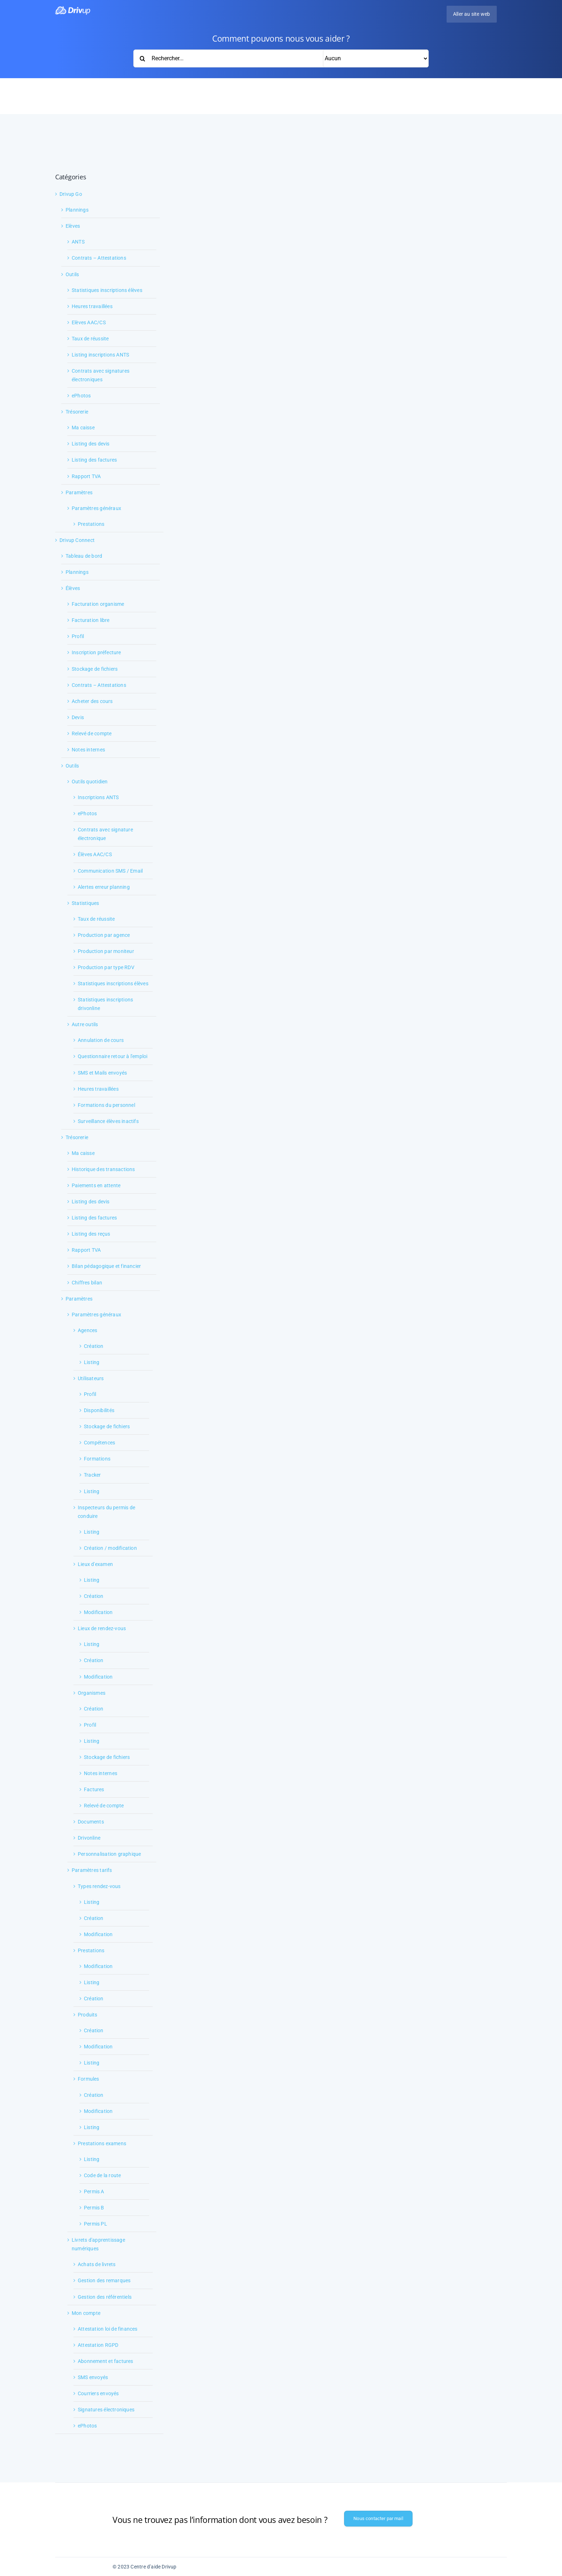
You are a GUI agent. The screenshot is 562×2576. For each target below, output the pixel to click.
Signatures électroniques (106, 2409)
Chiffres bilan (87, 1282)
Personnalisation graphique (109, 1854)
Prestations (91, 524)
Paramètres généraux (96, 508)
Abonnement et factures (105, 2361)
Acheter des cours (92, 701)
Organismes (91, 1693)
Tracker (92, 1475)
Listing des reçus (91, 1234)
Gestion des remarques (104, 2280)
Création (94, 1346)
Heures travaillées (92, 306)
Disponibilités (99, 1410)
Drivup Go (70, 194)
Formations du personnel (106, 1105)
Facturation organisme (98, 604)
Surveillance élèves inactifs (108, 1121)
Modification (98, 1612)
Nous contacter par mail (378, 2518)
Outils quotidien (90, 781)
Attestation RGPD (98, 2345)
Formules (88, 2079)
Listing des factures (94, 460)
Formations (97, 1459)
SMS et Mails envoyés (102, 1073)
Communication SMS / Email (110, 871)
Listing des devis (91, 444)
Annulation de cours (101, 1040)
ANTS (78, 242)
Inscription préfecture (96, 652)
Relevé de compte (91, 733)
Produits (87, 2015)
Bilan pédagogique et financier (106, 1266)
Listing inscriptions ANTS (100, 355)
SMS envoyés (93, 2377)
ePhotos (81, 395)
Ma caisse (83, 427)
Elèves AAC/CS (89, 322)
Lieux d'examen (95, 1564)
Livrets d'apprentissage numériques (98, 2244)
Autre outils (85, 1024)
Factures (94, 1789)
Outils (72, 274)
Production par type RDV (106, 967)
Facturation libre (91, 620)
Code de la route (102, 2175)
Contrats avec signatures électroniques (100, 375)
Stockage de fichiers (95, 669)
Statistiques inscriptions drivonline (105, 1004)
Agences (87, 1330)
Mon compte (86, 2313)
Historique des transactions (103, 1169)
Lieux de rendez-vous (102, 1628)
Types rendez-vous (99, 1886)
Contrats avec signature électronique (105, 834)
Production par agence (104, 935)
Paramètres (79, 492)
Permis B (94, 2208)
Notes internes (88, 749)
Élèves (73, 588)
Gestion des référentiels (105, 2297)
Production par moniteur (106, 951)
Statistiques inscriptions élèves (107, 290)
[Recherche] (142, 58)
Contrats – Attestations (99, 258)
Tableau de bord (84, 556)
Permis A (94, 2191)
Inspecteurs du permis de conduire (106, 1512)
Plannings (77, 210)
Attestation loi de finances (108, 2329)
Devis (78, 717)
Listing (91, 1362)
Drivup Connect (77, 540)
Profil (78, 636)
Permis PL (95, 2224)
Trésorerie (77, 412)
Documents (91, 1822)
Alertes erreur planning (104, 887)
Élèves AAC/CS (95, 854)
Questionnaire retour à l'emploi (113, 1056)
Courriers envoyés (98, 2393)
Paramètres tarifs (92, 1870)
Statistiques (85, 903)
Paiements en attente (96, 1185)
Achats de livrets (97, 2264)
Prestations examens (102, 2143)
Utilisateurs (91, 1378)
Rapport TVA (86, 476)
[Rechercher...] (280, 58)
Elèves (73, 226)
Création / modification (110, 1548)
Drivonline (89, 1838)
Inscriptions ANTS (98, 797)
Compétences (99, 1442)
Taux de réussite (90, 338)
